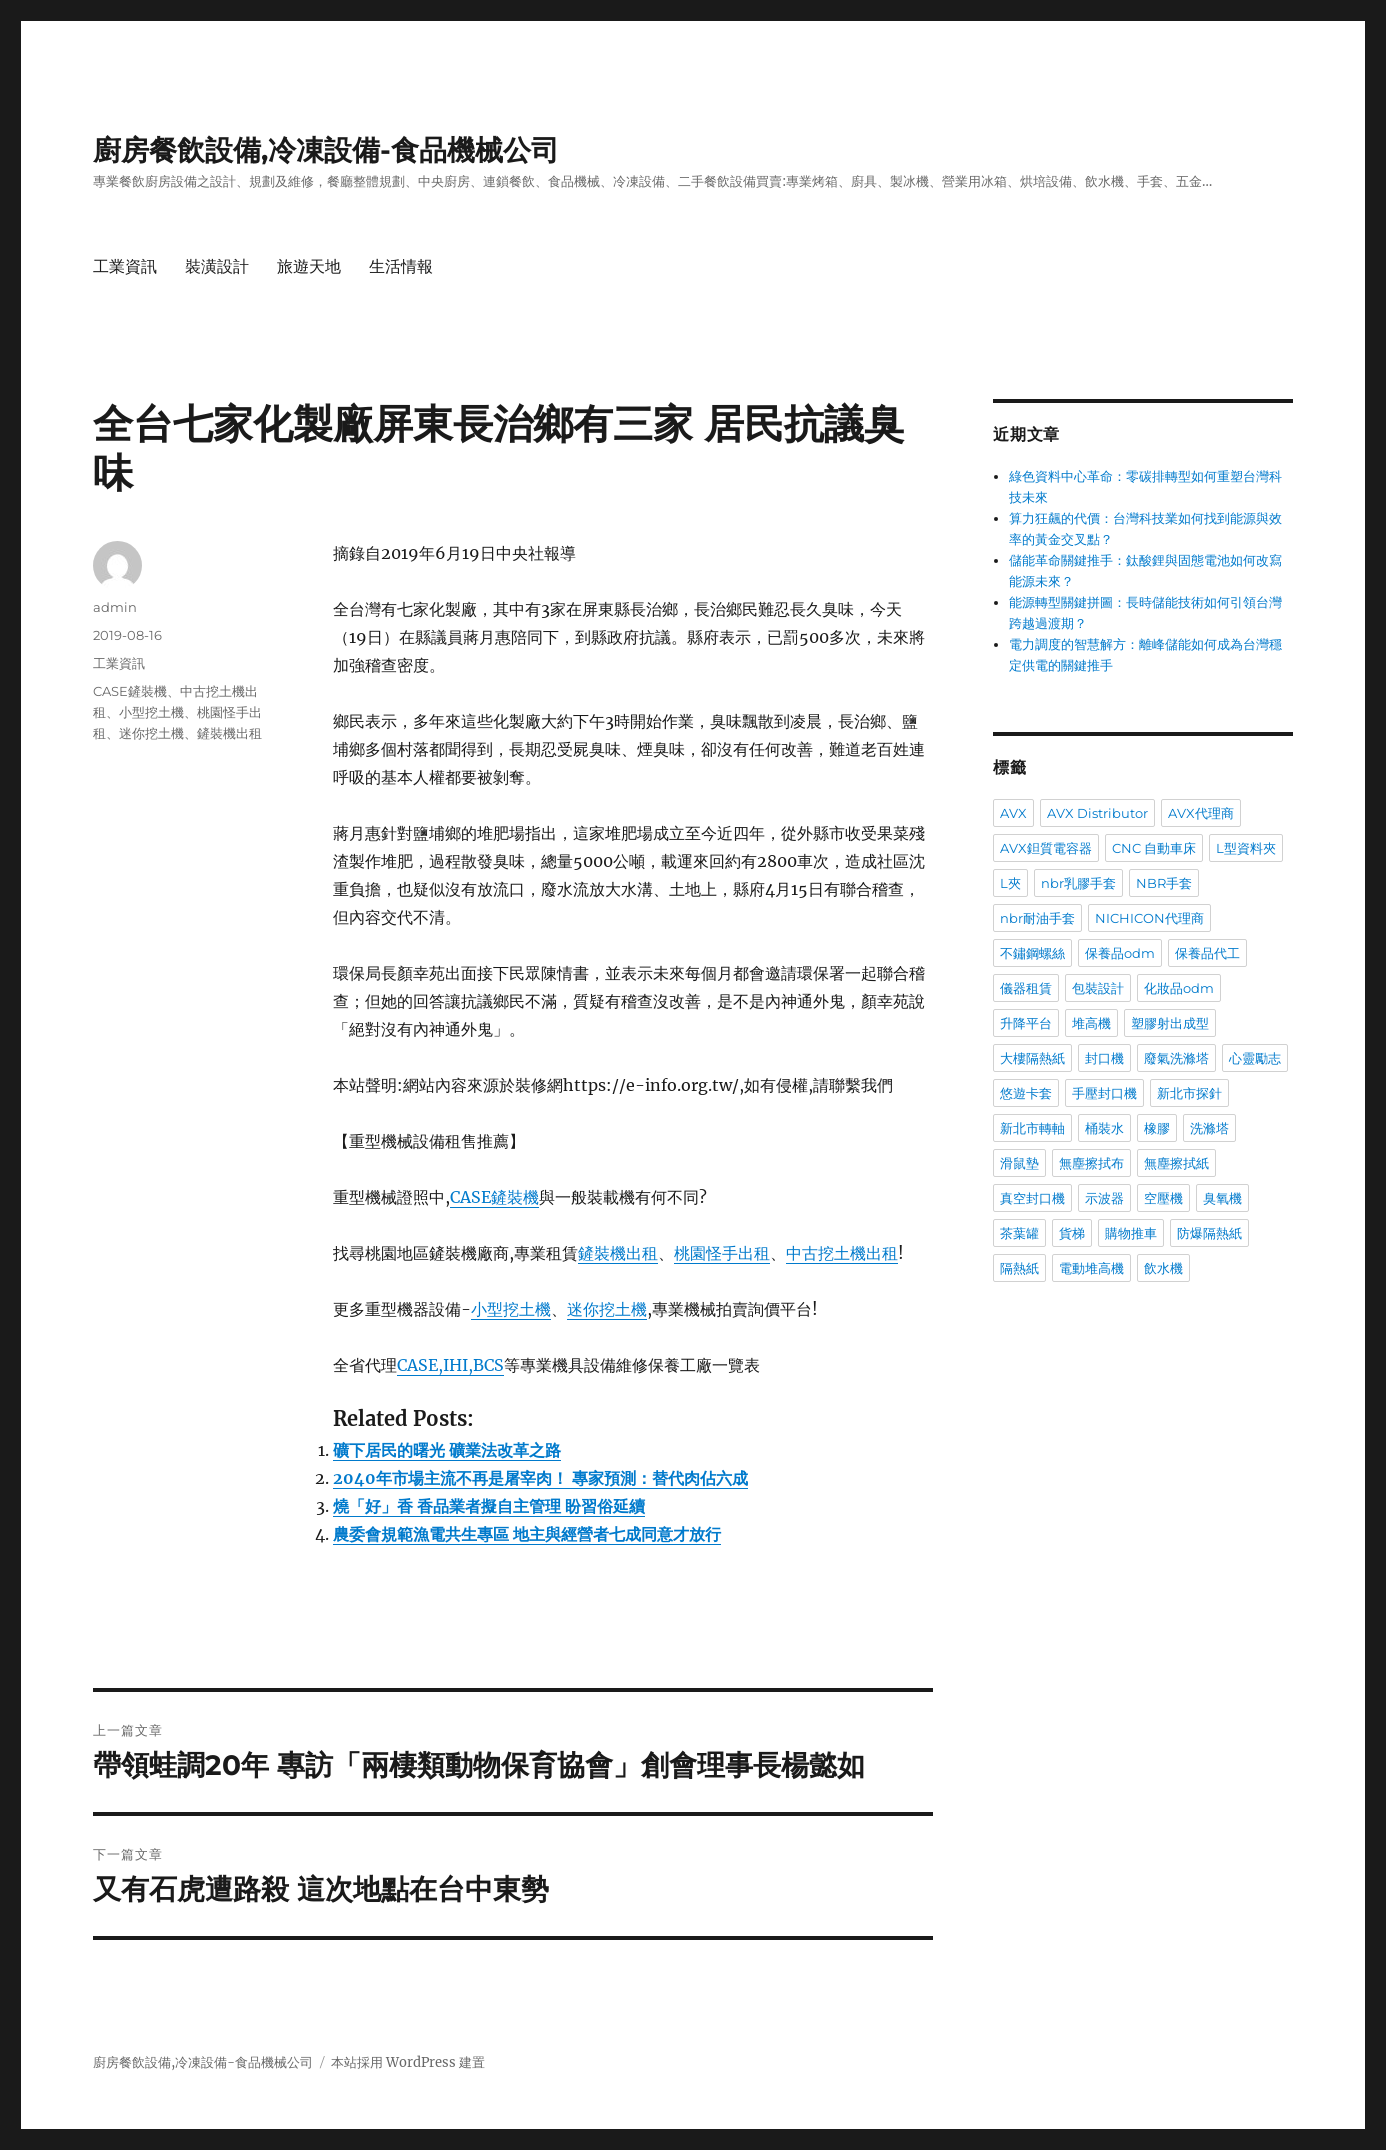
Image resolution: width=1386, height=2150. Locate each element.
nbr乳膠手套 (1078, 883)
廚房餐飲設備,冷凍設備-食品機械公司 (326, 150)
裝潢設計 (217, 266)
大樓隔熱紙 (1032, 1058)
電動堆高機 (1091, 1268)
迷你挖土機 (607, 1309)
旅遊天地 (309, 266)
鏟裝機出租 (618, 1253)
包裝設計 (1098, 988)
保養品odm (1120, 953)
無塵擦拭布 (1091, 1163)
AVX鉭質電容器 (1046, 848)
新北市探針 (1189, 1093)
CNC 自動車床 (1154, 848)
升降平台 (1026, 1023)
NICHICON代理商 (1149, 918)
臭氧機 (1222, 1198)
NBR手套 (1164, 883)
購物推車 (1131, 1233)
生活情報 (401, 266)
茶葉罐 (1019, 1233)
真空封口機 (1032, 1198)
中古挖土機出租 (842, 1253)
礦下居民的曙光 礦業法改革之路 (447, 1450)
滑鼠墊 (1019, 1163)
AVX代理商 (1201, 813)
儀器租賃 (1026, 988)
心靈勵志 (1255, 1058)
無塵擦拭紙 (1176, 1163)
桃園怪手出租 (722, 1253)
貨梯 (1072, 1233)
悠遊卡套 (1026, 1093)
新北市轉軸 (1032, 1128)
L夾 (1010, 883)
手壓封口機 (1104, 1093)
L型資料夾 (1246, 848)
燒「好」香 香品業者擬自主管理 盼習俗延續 (489, 1506)
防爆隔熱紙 (1209, 1233)
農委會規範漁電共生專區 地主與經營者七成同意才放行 (527, 1534)
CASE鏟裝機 (494, 1197)
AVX (1013, 813)
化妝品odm (1179, 988)
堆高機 (1091, 1023)
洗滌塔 (1209, 1128)
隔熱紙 (1019, 1268)
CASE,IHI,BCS (450, 1365)
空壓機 (1163, 1198)
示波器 (1104, 1198)
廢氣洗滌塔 (1176, 1058)
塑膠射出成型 (1170, 1023)
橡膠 (1157, 1128)
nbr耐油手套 (1037, 918)
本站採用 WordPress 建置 (408, 2062)
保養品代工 (1207, 953)
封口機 (1104, 1058)
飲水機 (1163, 1268)
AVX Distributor (1097, 813)
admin (115, 607)
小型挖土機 (511, 1309)
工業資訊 (125, 266)
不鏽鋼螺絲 (1032, 953)
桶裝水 (1104, 1128)
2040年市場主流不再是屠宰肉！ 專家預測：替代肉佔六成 (540, 1478)
